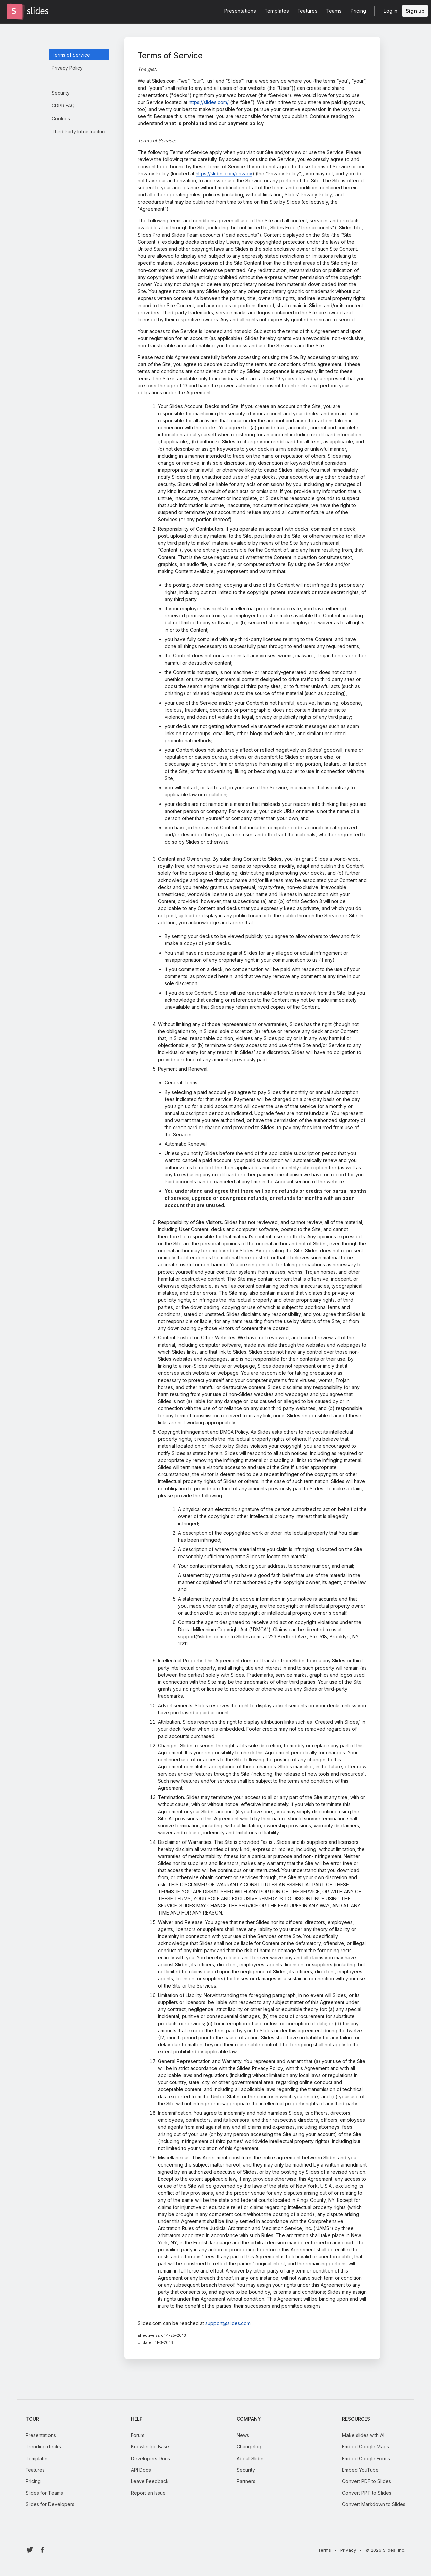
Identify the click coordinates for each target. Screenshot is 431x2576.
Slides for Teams (44, 2493)
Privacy (348, 2550)
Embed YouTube (360, 2470)
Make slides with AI (363, 2435)
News (243, 2435)
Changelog (249, 2446)
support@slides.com (228, 2323)
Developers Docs (150, 2458)
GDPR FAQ (63, 105)
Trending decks (43, 2446)
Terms (324, 2550)
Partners (246, 2481)
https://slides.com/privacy (224, 173)
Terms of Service (71, 55)
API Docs (141, 2470)
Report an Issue (148, 2493)
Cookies (61, 118)
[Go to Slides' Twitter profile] (29, 2550)
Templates (37, 2458)
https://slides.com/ (209, 102)
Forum (137, 2435)
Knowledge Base (150, 2446)
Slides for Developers (50, 2504)
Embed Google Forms (366, 2458)
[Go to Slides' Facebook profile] (42, 2550)
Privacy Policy (67, 68)
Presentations (41, 2435)
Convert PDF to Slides (366, 2481)
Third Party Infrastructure (79, 131)
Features (35, 2470)
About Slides (251, 2458)
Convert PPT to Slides (366, 2493)
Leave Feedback (150, 2481)
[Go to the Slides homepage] (14, 11)
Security (61, 93)
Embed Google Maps (365, 2446)
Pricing (33, 2481)
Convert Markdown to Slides (373, 2504)
